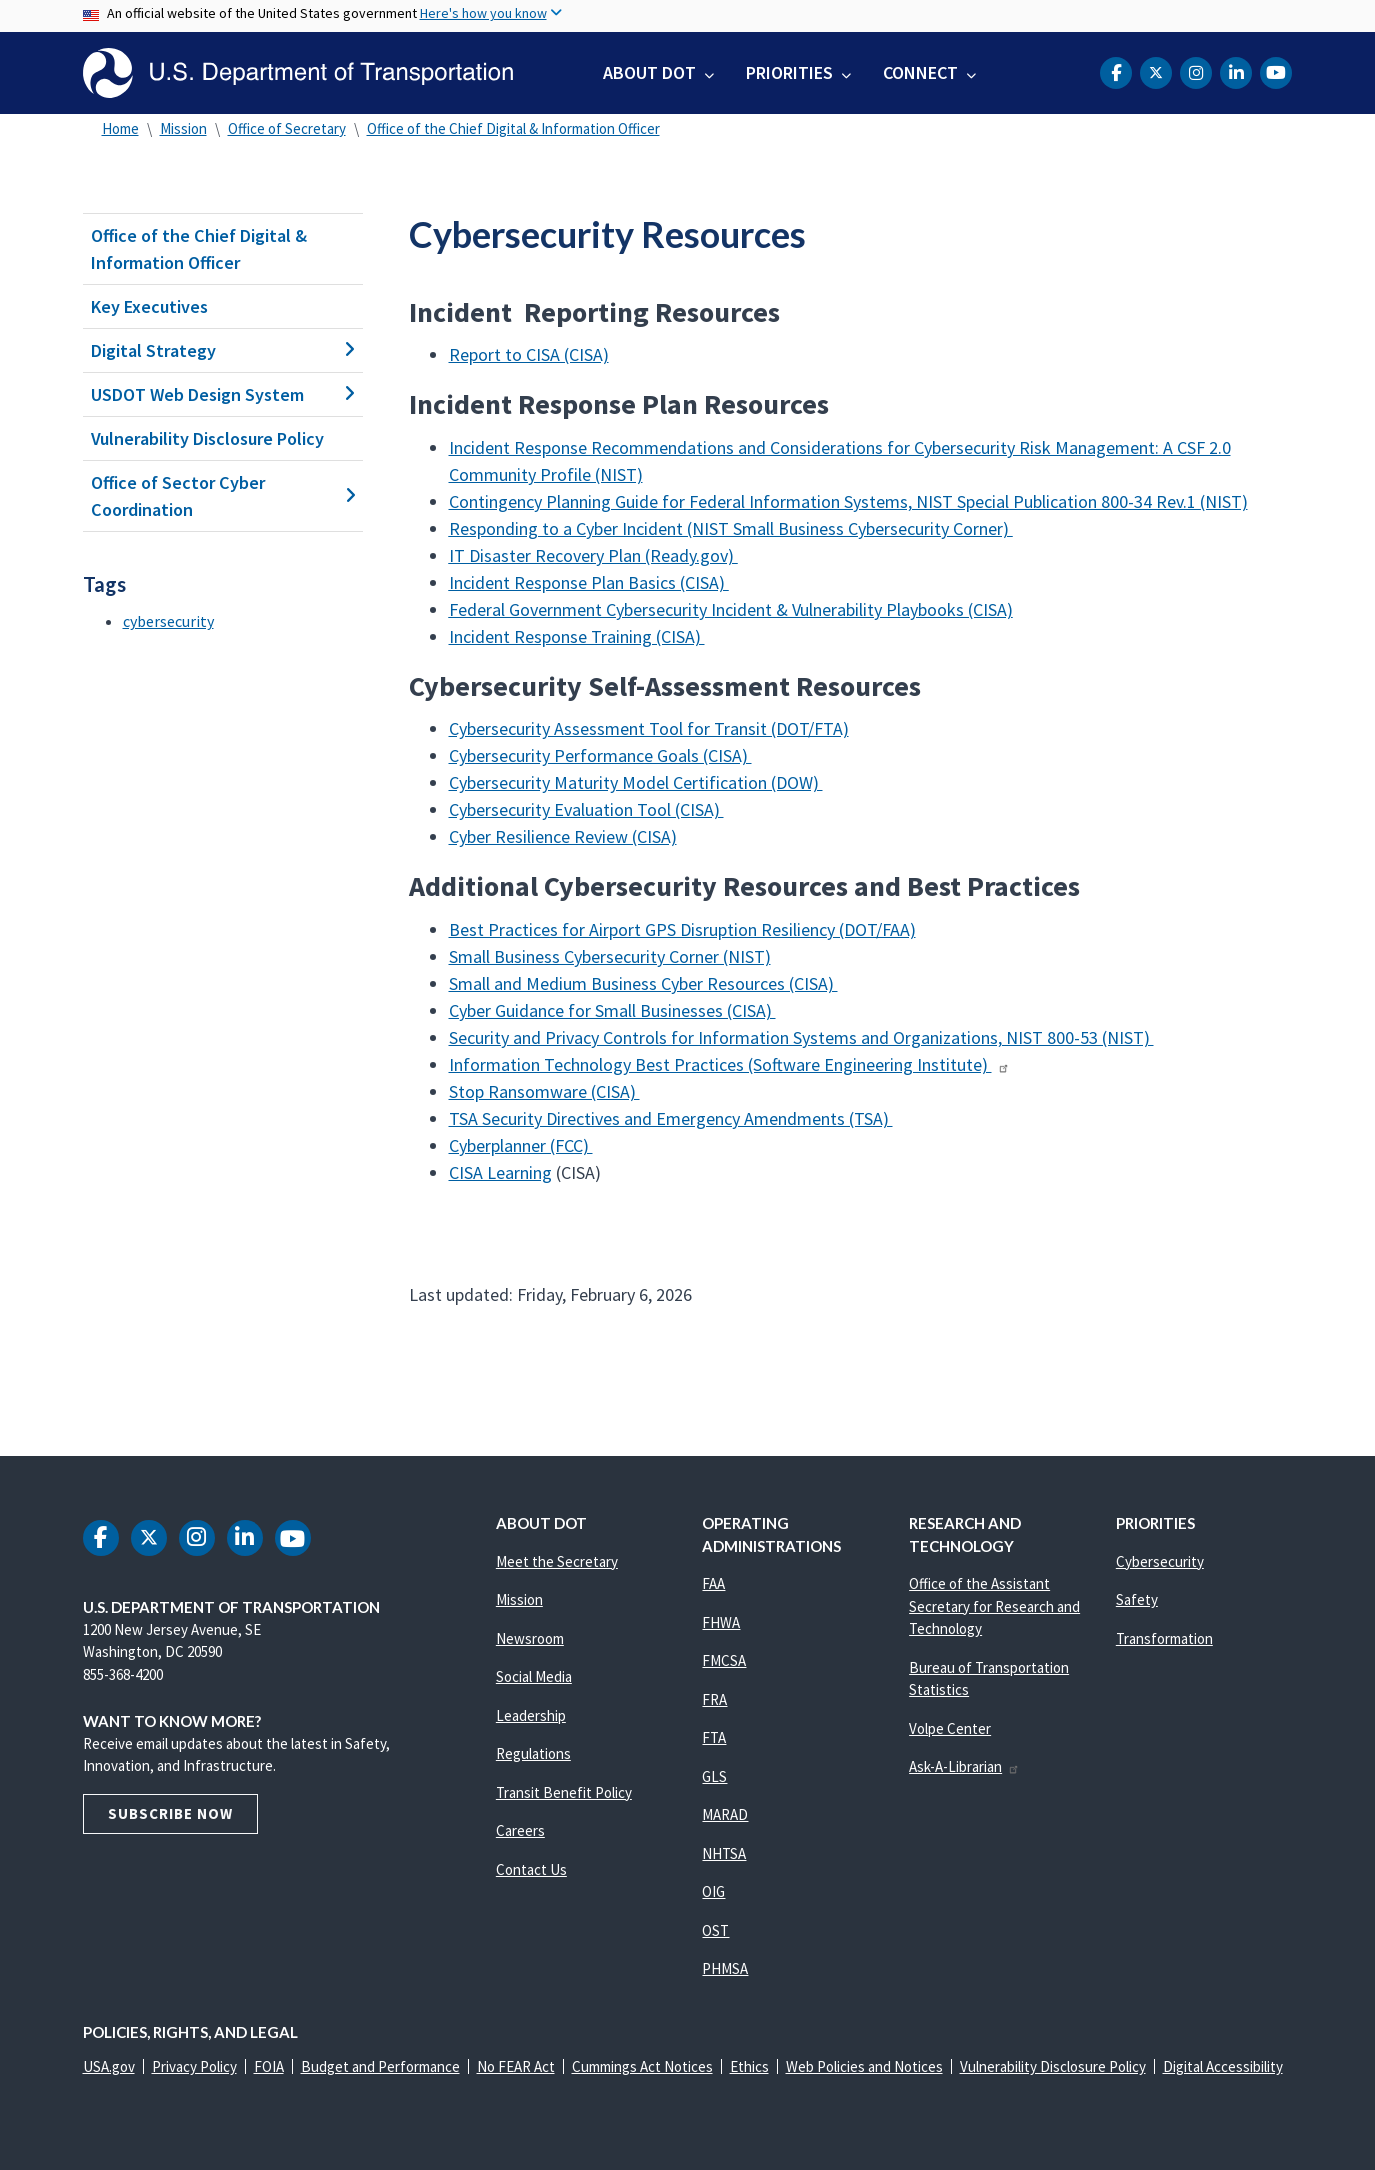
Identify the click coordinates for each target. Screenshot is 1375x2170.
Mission (183, 128)
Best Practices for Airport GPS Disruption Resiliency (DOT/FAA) (682, 929)
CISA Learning (500, 1172)
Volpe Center (950, 1728)
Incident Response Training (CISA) (577, 636)
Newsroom (530, 1638)
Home (120, 128)
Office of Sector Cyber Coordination (223, 496)
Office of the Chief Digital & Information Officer (513, 128)
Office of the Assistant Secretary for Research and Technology (994, 1606)
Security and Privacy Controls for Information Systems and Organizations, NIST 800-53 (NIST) (801, 1037)
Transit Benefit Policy (564, 1792)
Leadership (531, 1715)
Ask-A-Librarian (964, 1766)
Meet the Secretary (557, 1561)
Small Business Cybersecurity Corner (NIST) (610, 956)
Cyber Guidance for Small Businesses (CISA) (612, 1010)
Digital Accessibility (1223, 2066)
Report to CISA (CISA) (529, 354)
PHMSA (725, 1968)
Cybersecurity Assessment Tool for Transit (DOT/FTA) (649, 728)
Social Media (534, 1676)
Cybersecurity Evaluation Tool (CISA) (586, 809)
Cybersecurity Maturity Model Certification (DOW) (636, 782)
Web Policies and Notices (864, 2066)
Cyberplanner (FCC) (521, 1145)
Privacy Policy (194, 2066)
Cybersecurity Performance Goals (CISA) (600, 755)
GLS (714, 1776)
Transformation (1164, 1638)
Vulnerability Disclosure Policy (207, 438)
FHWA (721, 1622)
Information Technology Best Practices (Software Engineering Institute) (729, 1064)
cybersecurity (168, 621)
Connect (920, 72)
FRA (714, 1699)
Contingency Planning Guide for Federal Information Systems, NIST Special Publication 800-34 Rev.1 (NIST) (848, 501)
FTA (714, 1737)
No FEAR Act (516, 2066)
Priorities (789, 72)
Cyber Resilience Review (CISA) (563, 836)
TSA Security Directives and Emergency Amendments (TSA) (671, 1118)
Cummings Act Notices (642, 2066)
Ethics (749, 2066)
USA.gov (109, 2066)
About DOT (649, 72)
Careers (520, 1830)
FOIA (269, 2066)
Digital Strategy (223, 350)
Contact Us (531, 1869)
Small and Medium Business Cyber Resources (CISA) (643, 983)
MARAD (725, 1814)
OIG (713, 1891)
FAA (713, 1583)
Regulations (533, 1753)
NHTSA (724, 1853)
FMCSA (724, 1660)
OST (715, 1930)
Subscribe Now (170, 1813)
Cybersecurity (1160, 1561)
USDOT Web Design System (223, 394)
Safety (1137, 1599)
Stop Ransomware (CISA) (544, 1091)
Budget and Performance (380, 2066)
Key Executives (149, 306)
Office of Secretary (287, 128)
